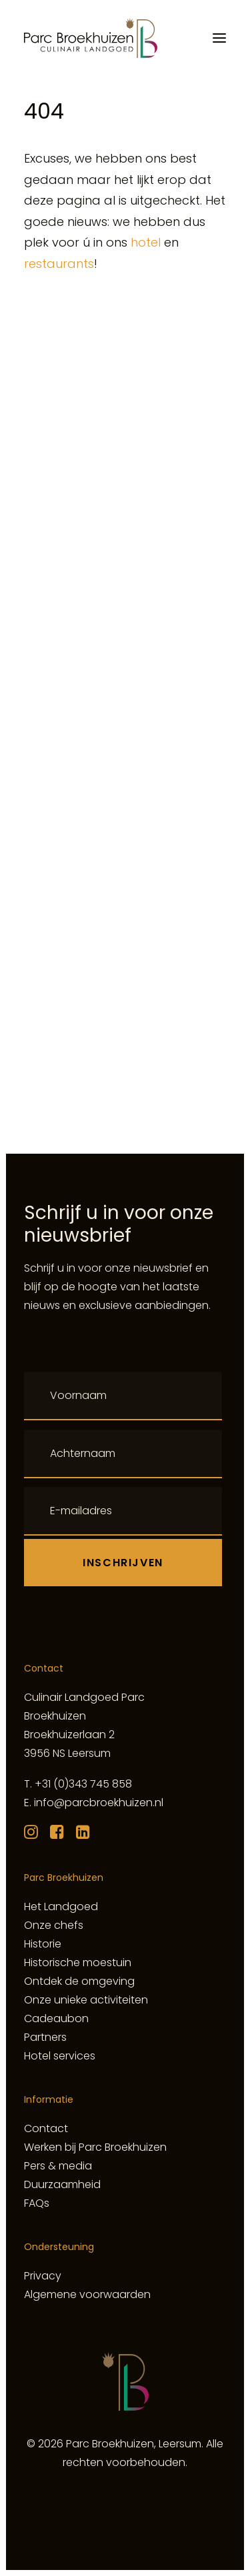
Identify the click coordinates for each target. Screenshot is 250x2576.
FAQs (36, 2203)
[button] (219, 38)
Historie (42, 1943)
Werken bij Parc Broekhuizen (95, 2147)
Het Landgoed (61, 1906)
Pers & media (58, 2165)
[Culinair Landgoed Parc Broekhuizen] (90, 38)
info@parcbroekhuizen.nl (98, 1802)
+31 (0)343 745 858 (83, 1784)
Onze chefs (53, 1925)
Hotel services (59, 2055)
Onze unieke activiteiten (86, 1999)
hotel (146, 242)
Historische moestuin (77, 1962)
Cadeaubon (56, 2018)
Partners (45, 2037)
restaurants (59, 263)
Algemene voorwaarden (87, 2294)
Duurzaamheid (62, 2184)
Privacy (42, 2275)
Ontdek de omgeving (79, 1981)
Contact (46, 2128)
